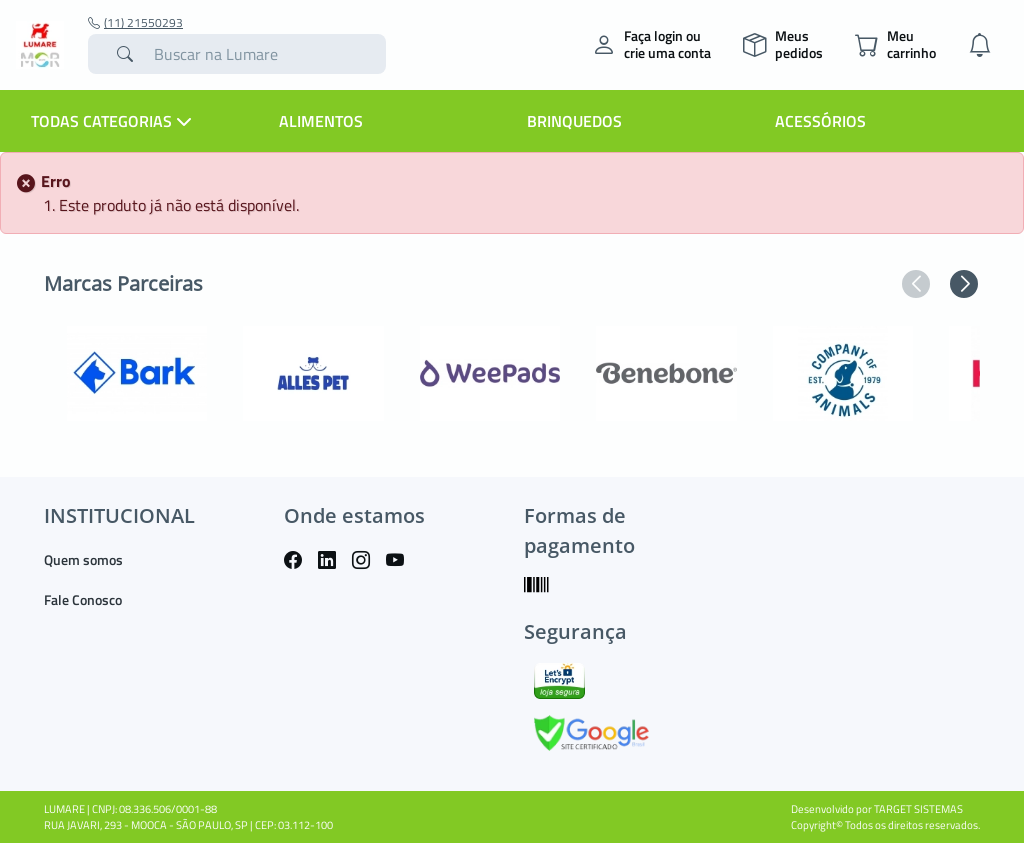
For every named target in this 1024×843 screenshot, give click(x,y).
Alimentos (321, 121)
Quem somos (83, 559)
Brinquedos (574, 121)
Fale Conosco (83, 599)
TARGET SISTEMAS (918, 809)
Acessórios (820, 121)
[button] (916, 284)
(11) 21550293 (135, 23)
